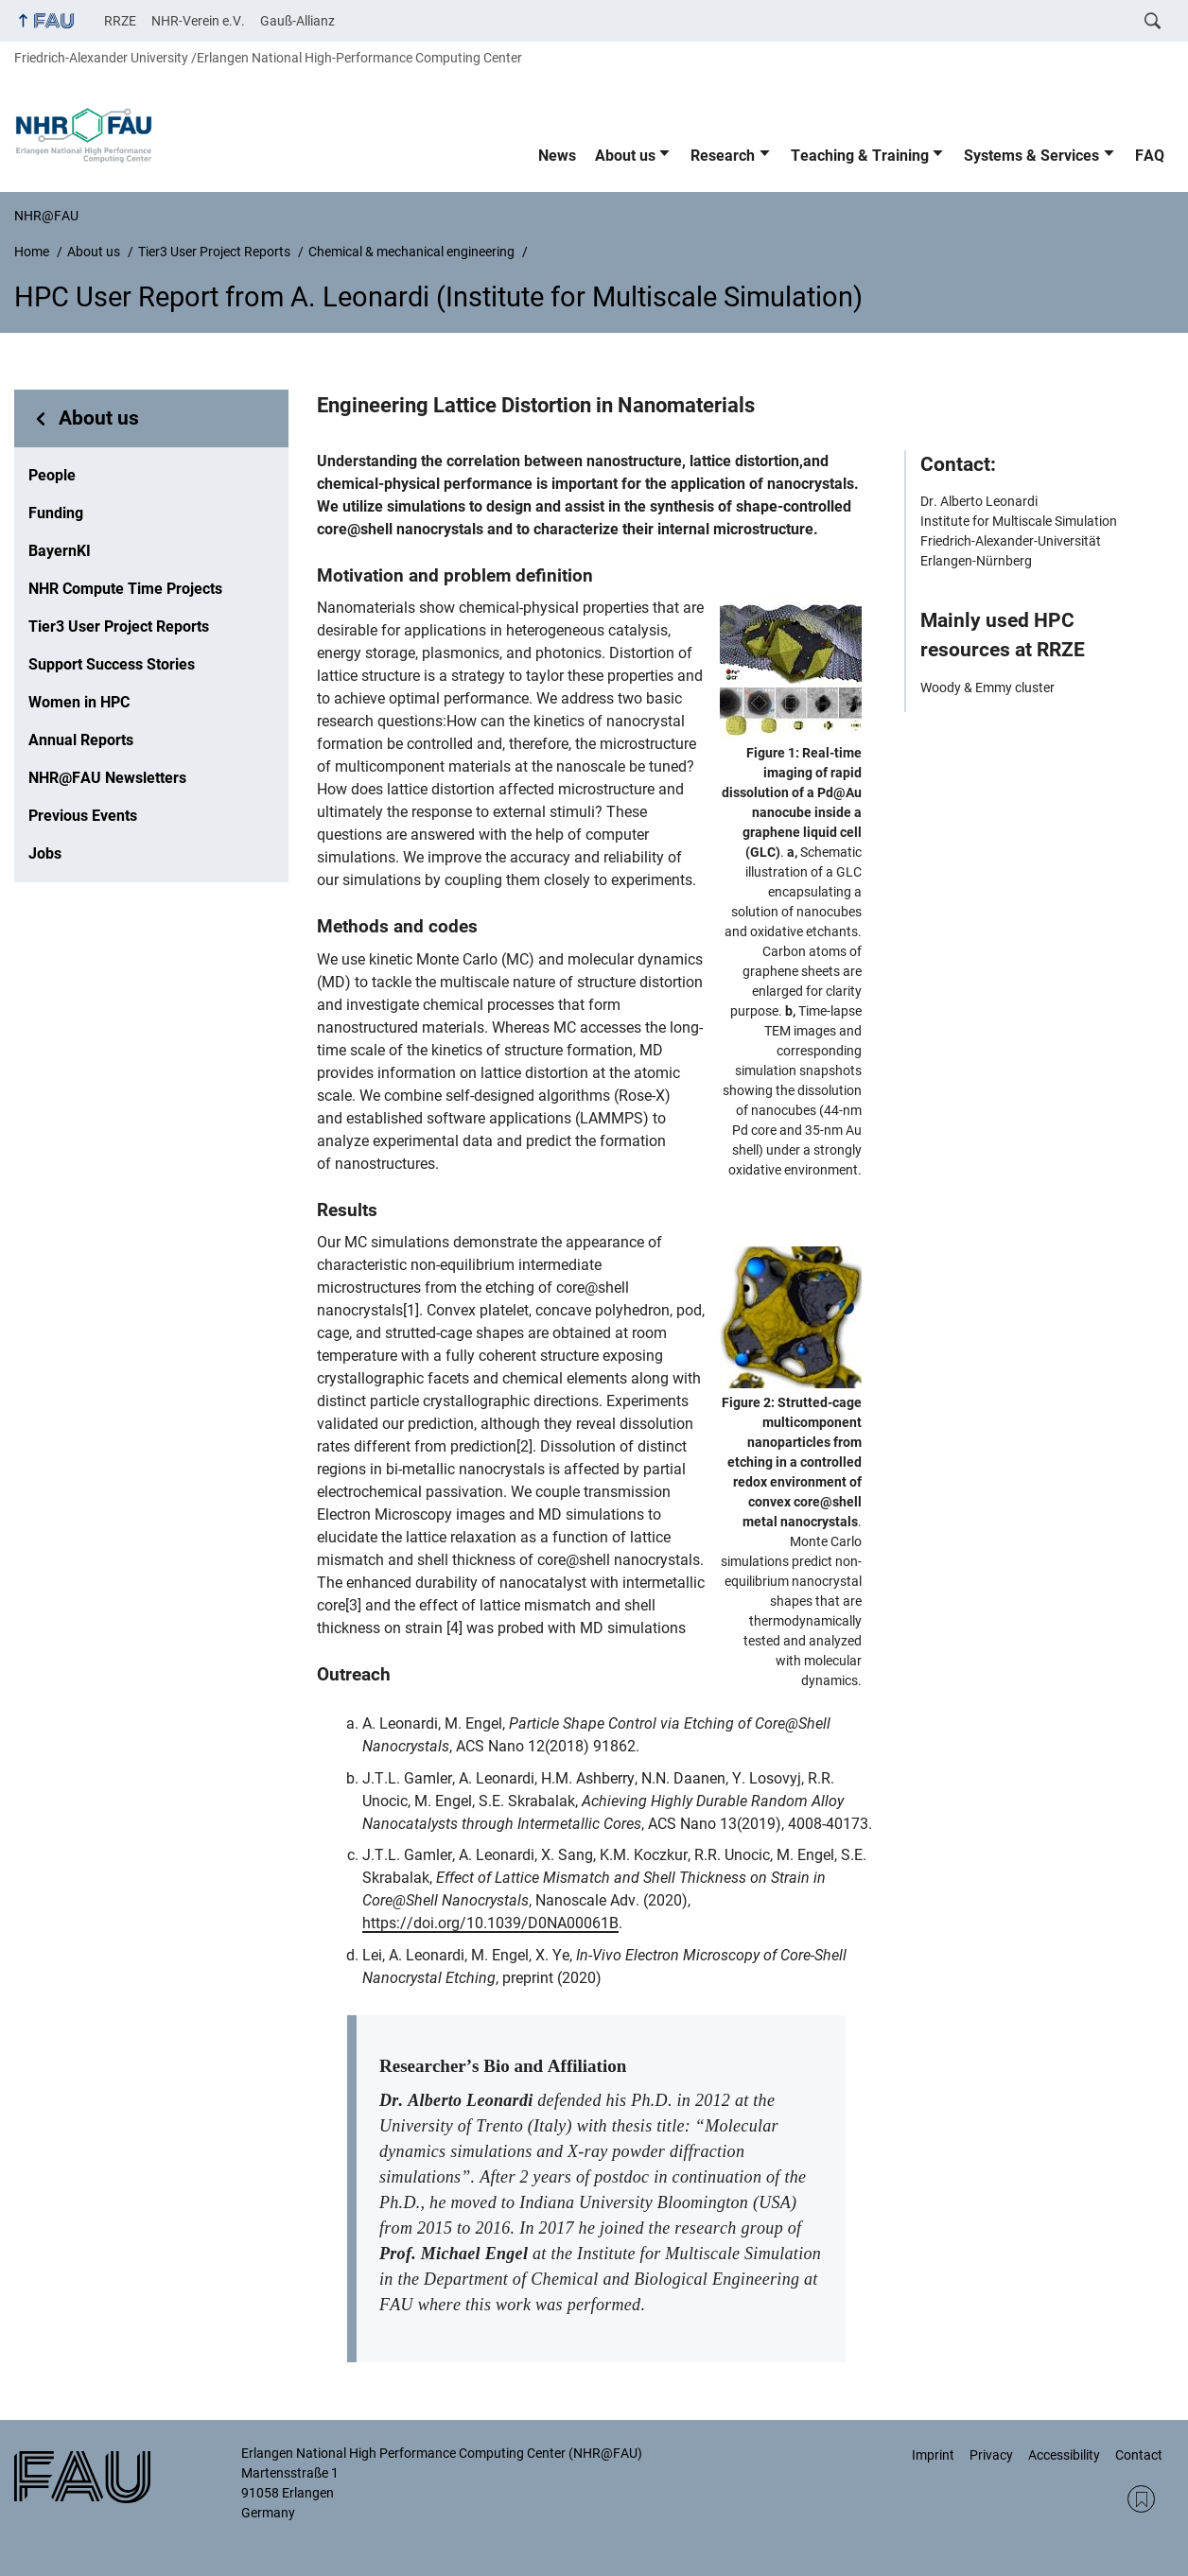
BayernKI (59, 551)
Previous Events (82, 816)
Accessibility (1064, 2455)
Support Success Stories (111, 664)
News (557, 156)
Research (722, 156)
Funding (55, 513)
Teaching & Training (860, 156)
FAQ (1149, 156)
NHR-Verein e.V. (198, 20)
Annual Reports (80, 740)
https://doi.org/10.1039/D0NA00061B (490, 1923)
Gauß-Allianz (297, 20)
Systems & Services (1031, 156)
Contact (1138, 2455)
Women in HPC (79, 702)
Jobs (44, 853)
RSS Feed (1141, 2499)
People (52, 475)
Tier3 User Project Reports (118, 626)
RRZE (120, 20)
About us (625, 156)
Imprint (933, 2455)
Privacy (991, 2455)
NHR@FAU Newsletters (107, 778)
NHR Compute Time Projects (125, 589)
